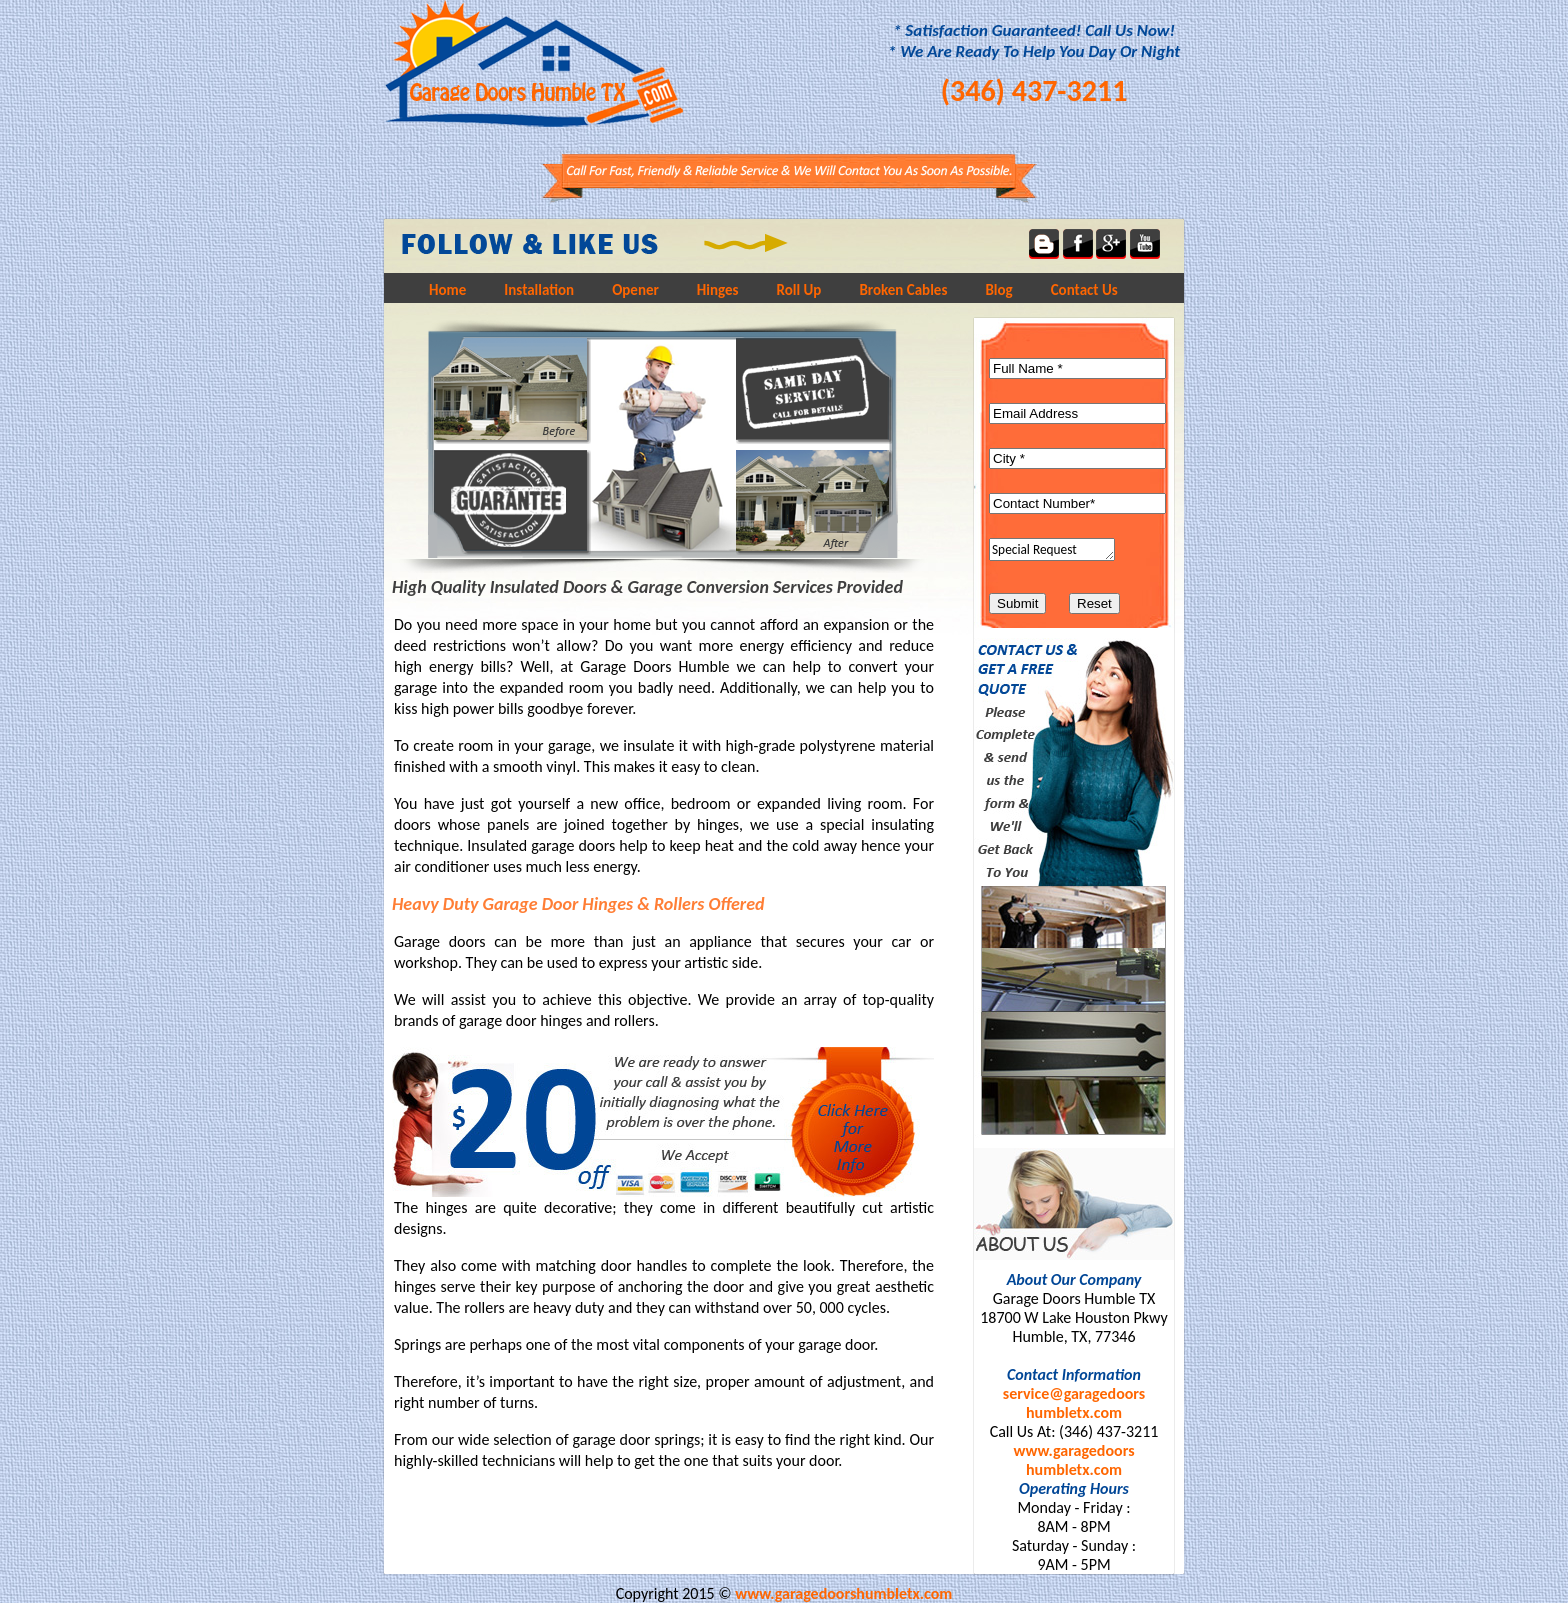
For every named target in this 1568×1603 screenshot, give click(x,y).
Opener (635, 290)
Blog (998, 290)
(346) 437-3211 (1034, 90)
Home (447, 290)
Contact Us (1084, 290)
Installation (539, 290)
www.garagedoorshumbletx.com (1073, 1460)
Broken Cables (903, 290)
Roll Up (799, 290)
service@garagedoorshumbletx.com (1074, 1403)
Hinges (718, 290)
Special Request (1052, 549)
